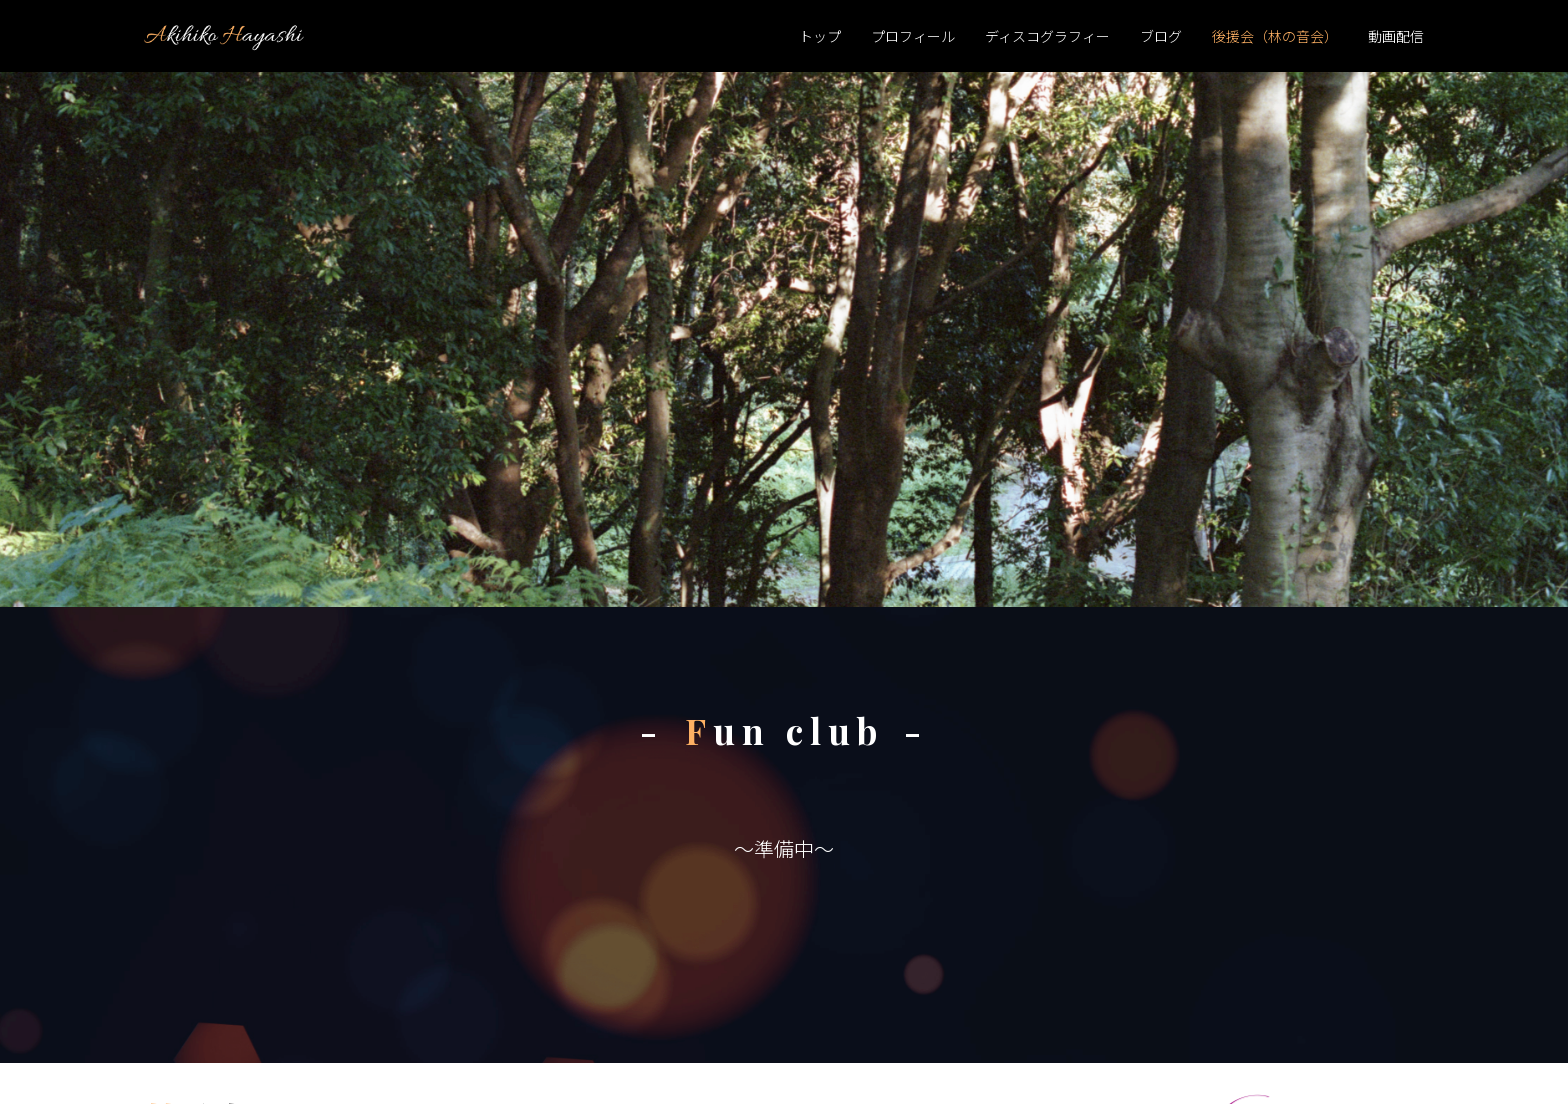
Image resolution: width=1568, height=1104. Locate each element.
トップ (820, 36)
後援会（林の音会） (1275, 36)
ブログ (1161, 36)
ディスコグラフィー (1047, 36)
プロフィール (913, 36)
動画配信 (1396, 36)
